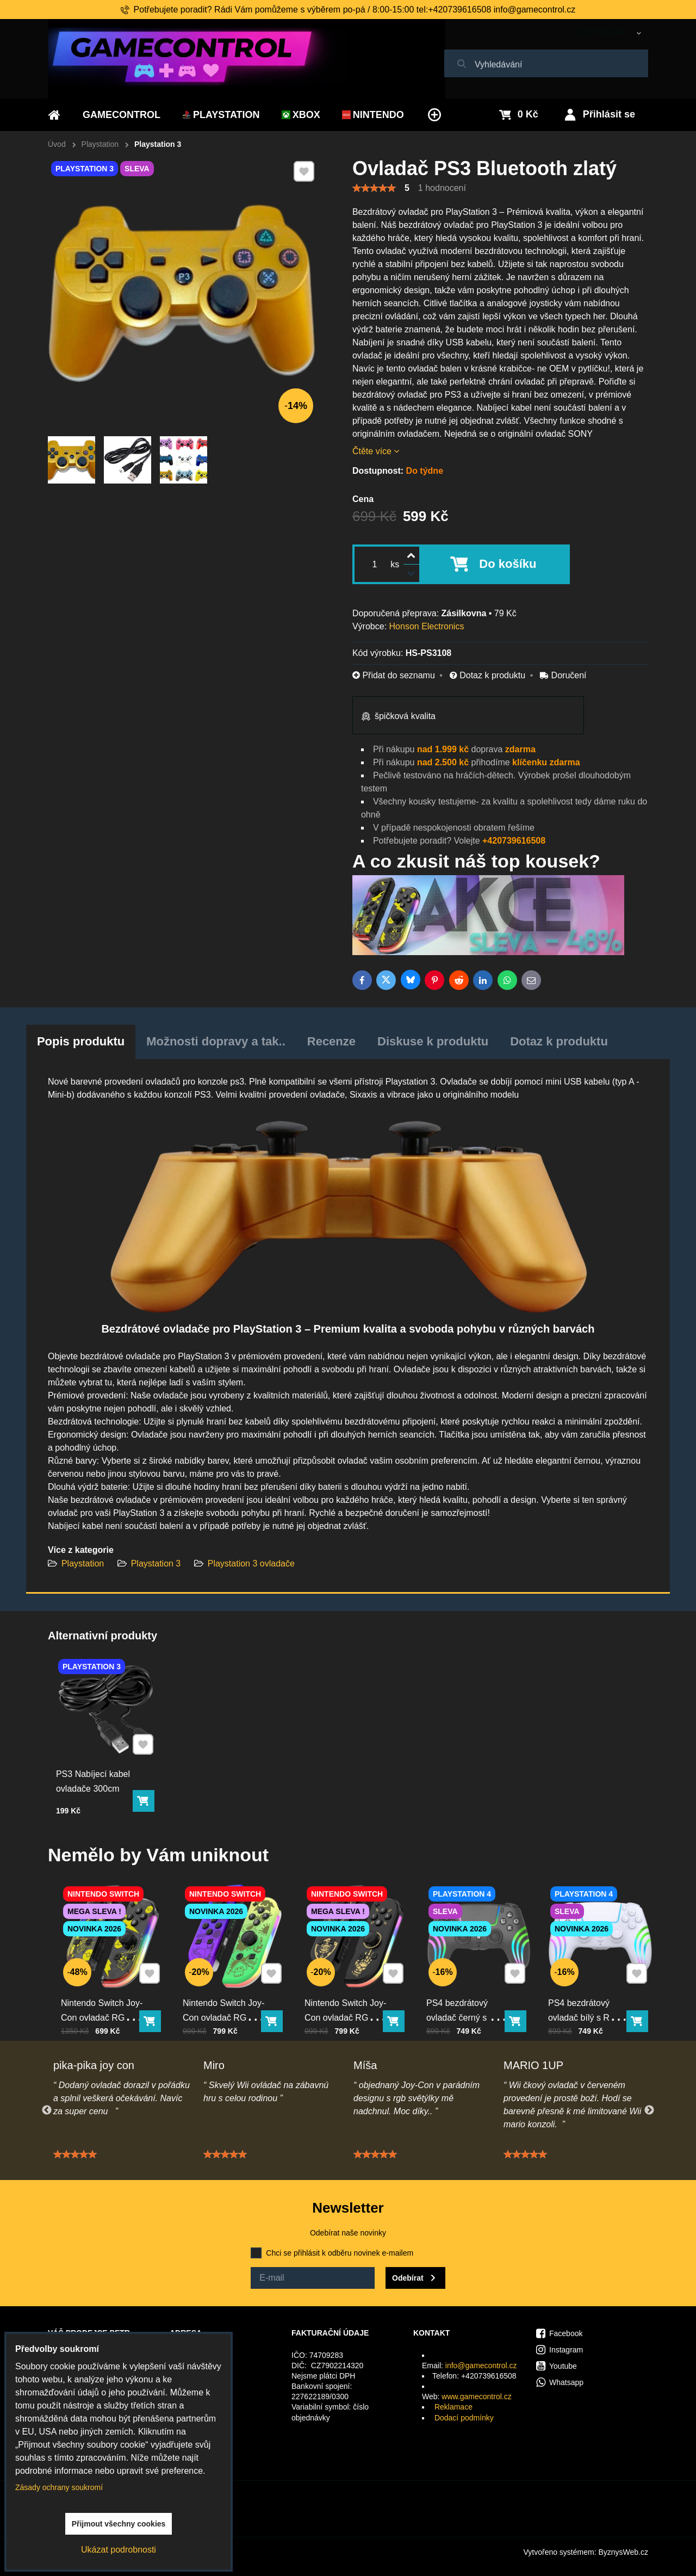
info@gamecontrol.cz (481, 2365)
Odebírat (408, 2278)
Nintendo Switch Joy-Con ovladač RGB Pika (106, 1995)
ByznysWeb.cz (623, 2552)
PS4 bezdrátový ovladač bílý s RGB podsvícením (590, 1995)
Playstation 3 (156, 1563)
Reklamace (453, 2406)
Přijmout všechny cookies (119, 2523)
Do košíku (507, 564)
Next (649, 2110)
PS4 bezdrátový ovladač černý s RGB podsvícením (471, 1995)
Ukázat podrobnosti (118, 2549)
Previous (46, 2110)
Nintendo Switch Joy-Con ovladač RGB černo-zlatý (350, 1995)
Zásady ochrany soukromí (59, 2487)
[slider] (374, 188)
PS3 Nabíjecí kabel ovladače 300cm (98, 1764)
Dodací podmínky (464, 2417)
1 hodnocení (442, 188)
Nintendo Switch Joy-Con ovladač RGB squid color (228, 1995)
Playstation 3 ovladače (251, 1563)
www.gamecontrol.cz (476, 2396)
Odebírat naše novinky (348, 2232)
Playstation (84, 1563)
